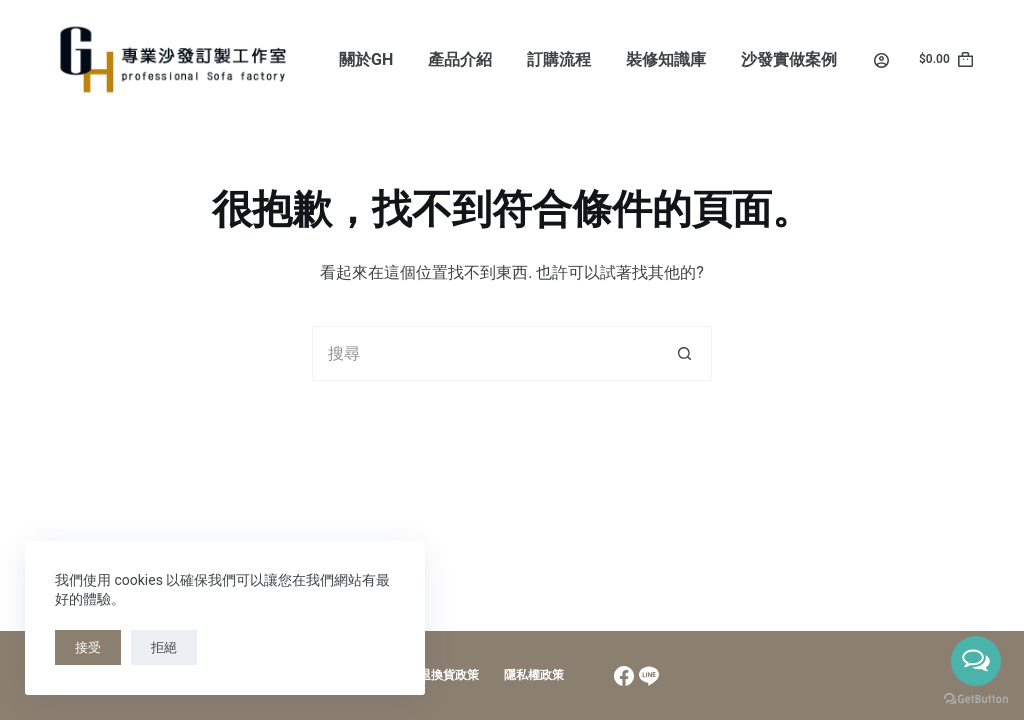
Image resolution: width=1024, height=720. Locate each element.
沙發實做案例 (789, 59)
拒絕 (164, 647)
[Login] (881, 60)
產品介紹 (460, 59)
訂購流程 (559, 59)
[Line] (649, 676)
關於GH (366, 59)
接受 (88, 647)
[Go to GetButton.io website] (976, 699)
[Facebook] (624, 676)
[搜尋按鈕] (684, 353)
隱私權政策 (534, 675)
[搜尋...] (484, 353)
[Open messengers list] (976, 661)
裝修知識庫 (666, 59)
